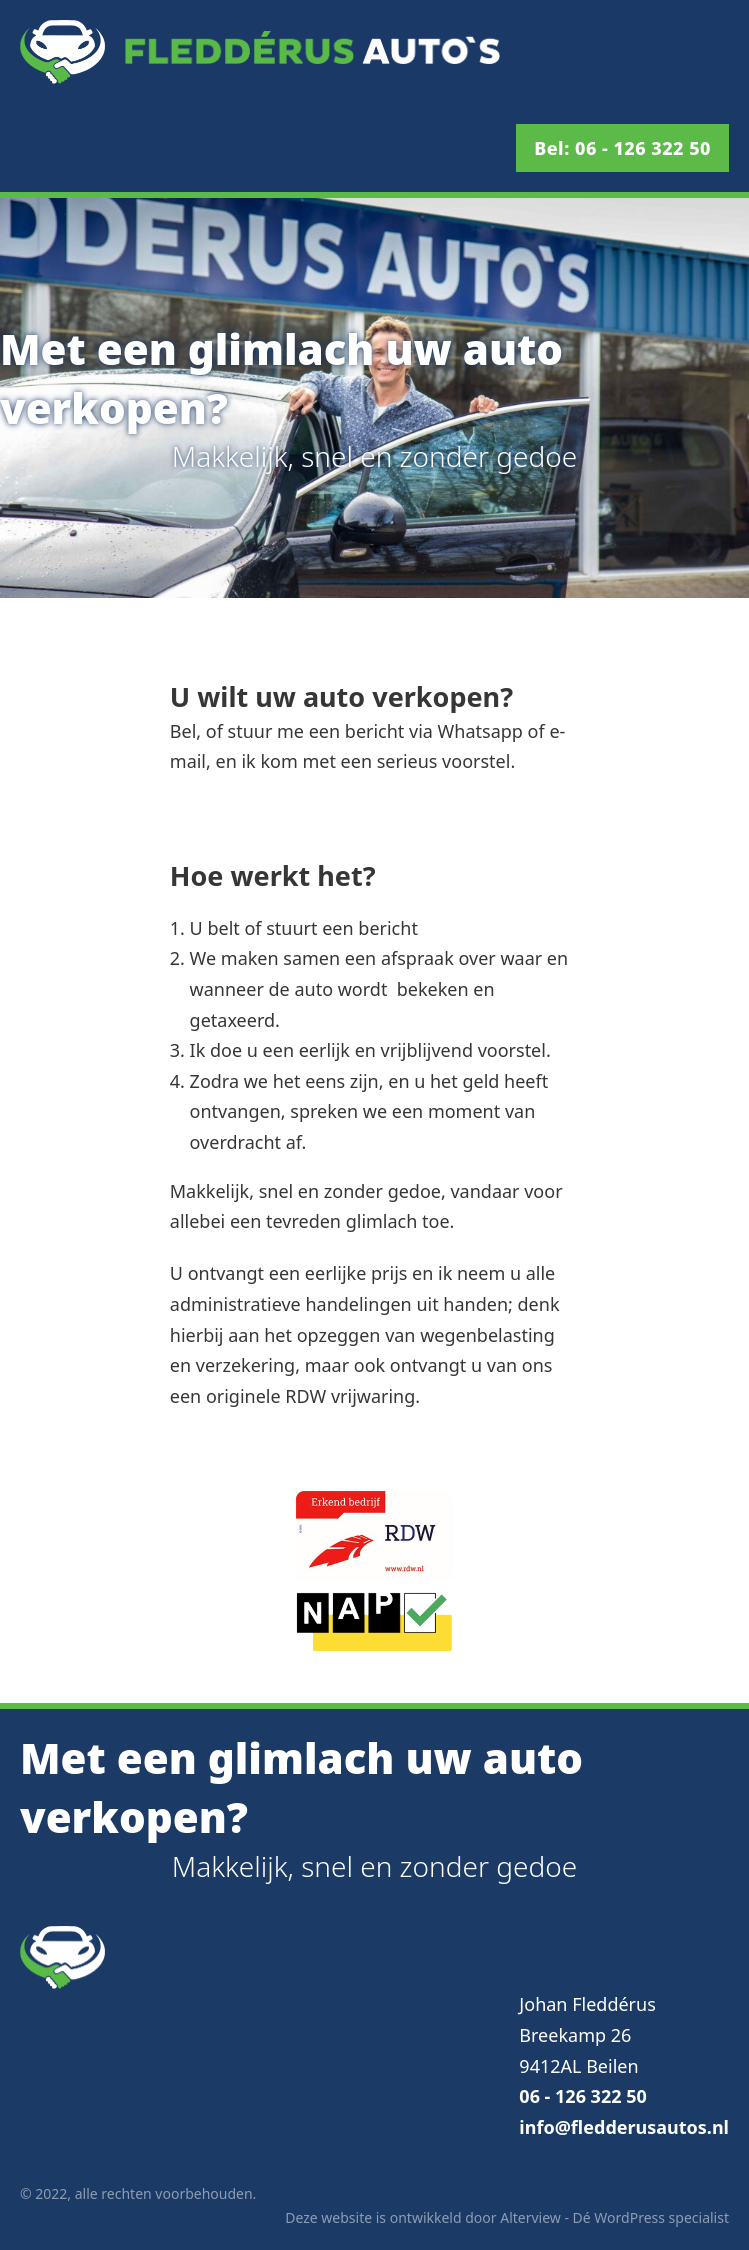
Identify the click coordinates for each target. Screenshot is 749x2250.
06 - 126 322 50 (582, 2096)
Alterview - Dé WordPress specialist (614, 2217)
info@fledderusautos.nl (624, 2127)
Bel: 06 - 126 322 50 (622, 148)
